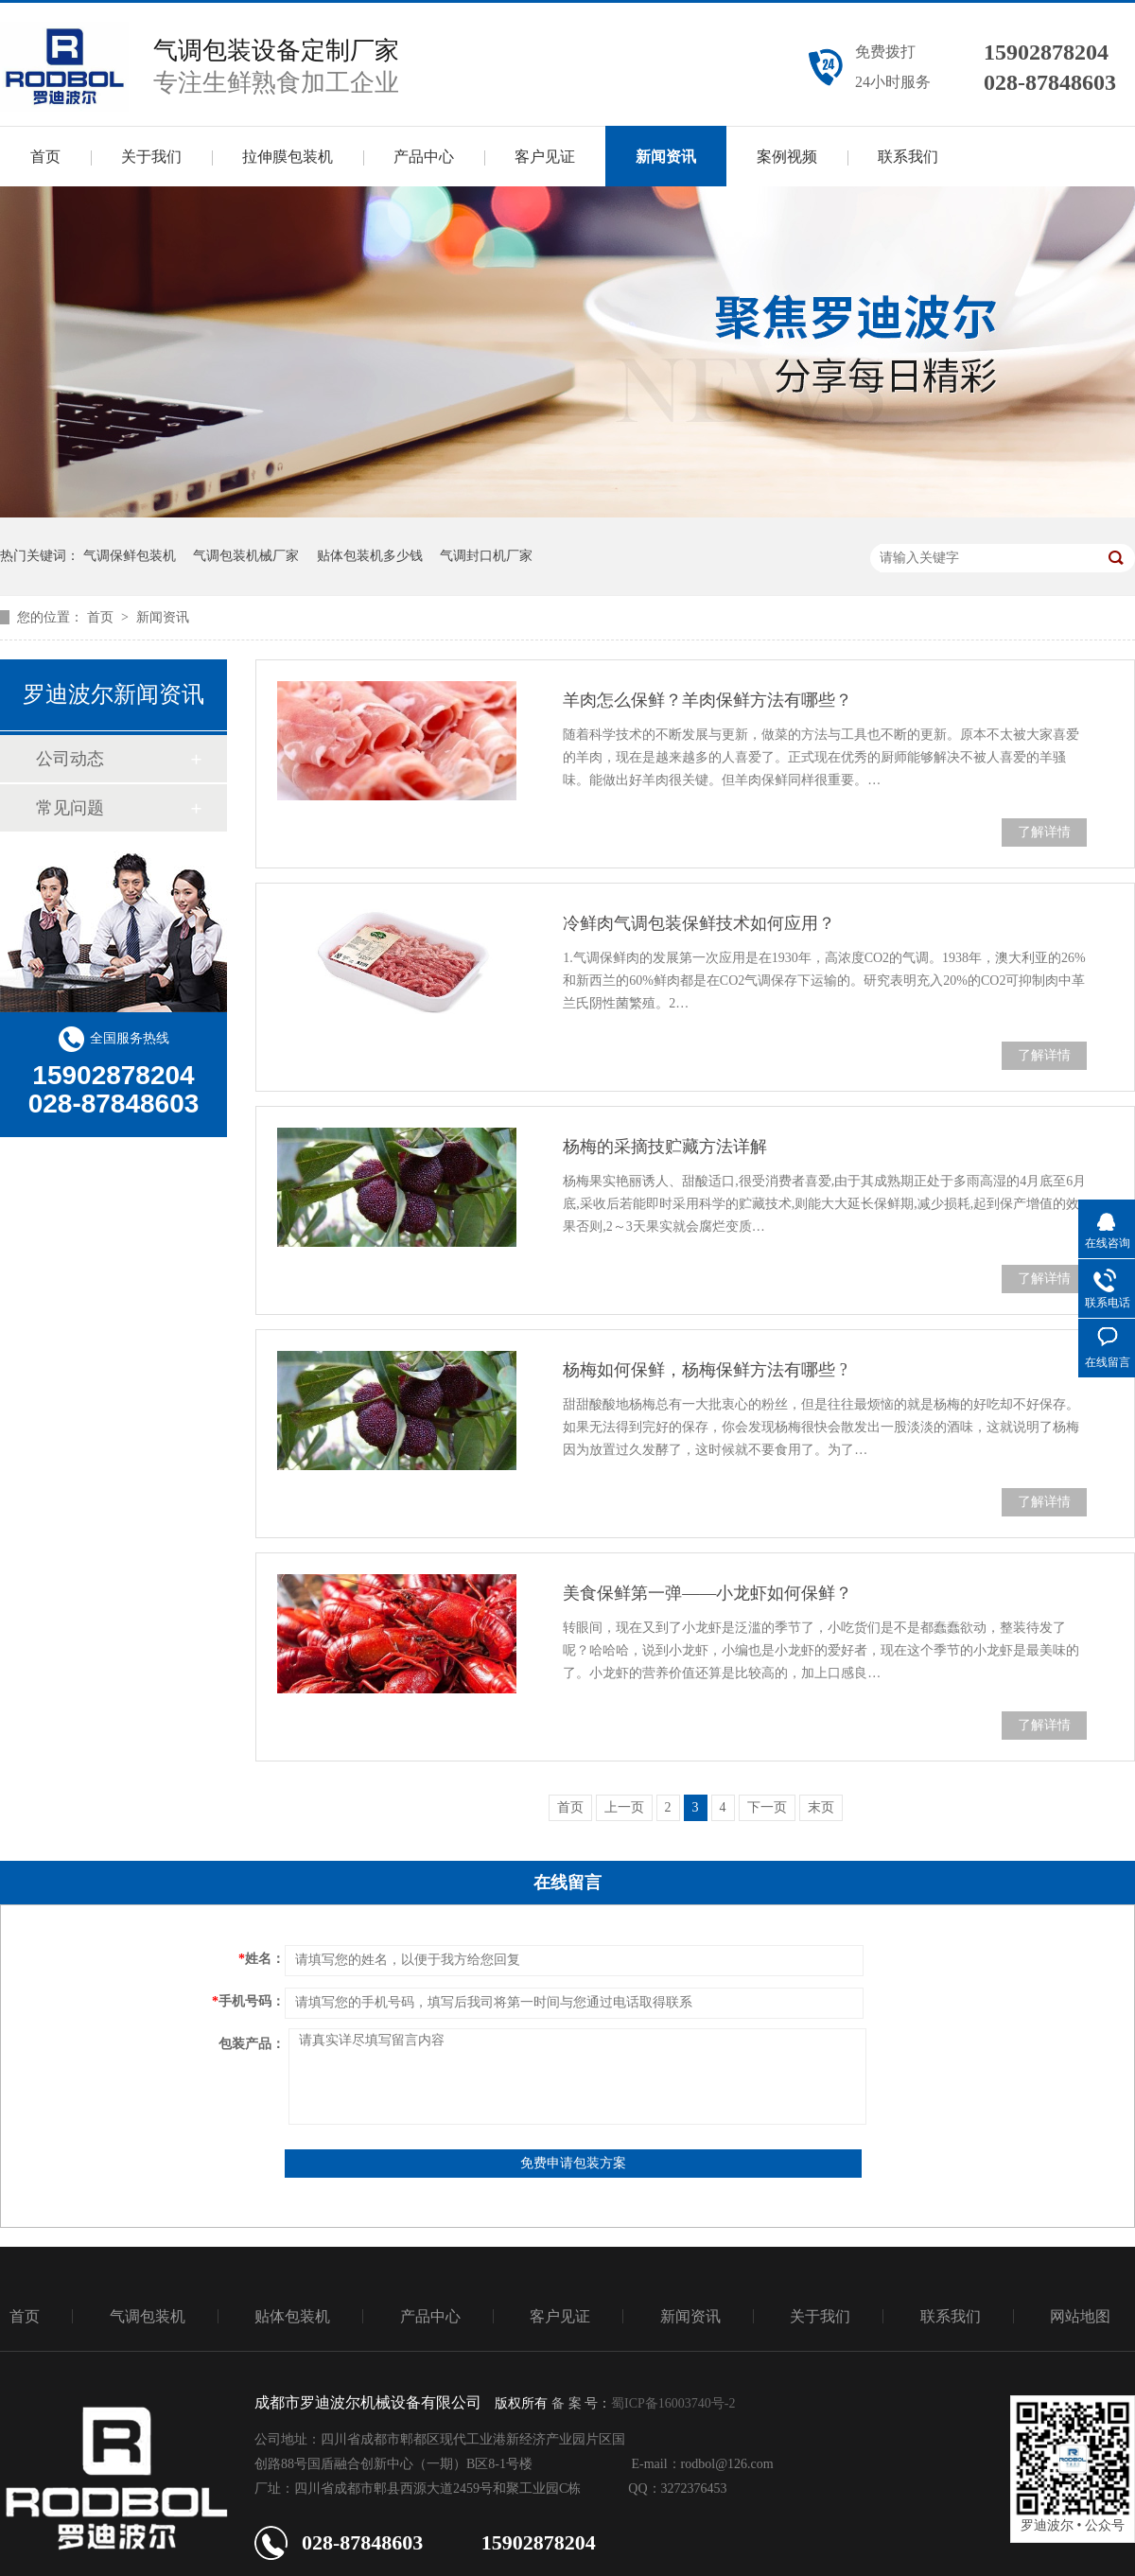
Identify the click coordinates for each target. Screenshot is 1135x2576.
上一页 (624, 1807)
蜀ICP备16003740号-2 (673, 2403)
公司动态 (70, 758)
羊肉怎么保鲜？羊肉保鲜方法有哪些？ (707, 700)
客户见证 (545, 157)
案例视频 (787, 157)
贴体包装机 (292, 2316)
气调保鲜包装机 (129, 556)
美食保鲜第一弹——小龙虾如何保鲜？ (707, 1593)
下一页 (767, 1807)
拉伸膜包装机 (287, 157)
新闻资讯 (666, 157)
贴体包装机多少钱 (370, 556)
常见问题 (70, 807)
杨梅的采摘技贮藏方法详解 (665, 1146)
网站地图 (1080, 2316)
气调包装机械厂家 (246, 556)
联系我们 (908, 157)
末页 (821, 1807)
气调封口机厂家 (486, 556)
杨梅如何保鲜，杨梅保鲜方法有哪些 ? (705, 1369)
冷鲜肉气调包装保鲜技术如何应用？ (699, 923)
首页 (45, 157)
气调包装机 (147, 2316)
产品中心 (423, 157)
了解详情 (1044, 832)
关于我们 (151, 157)
